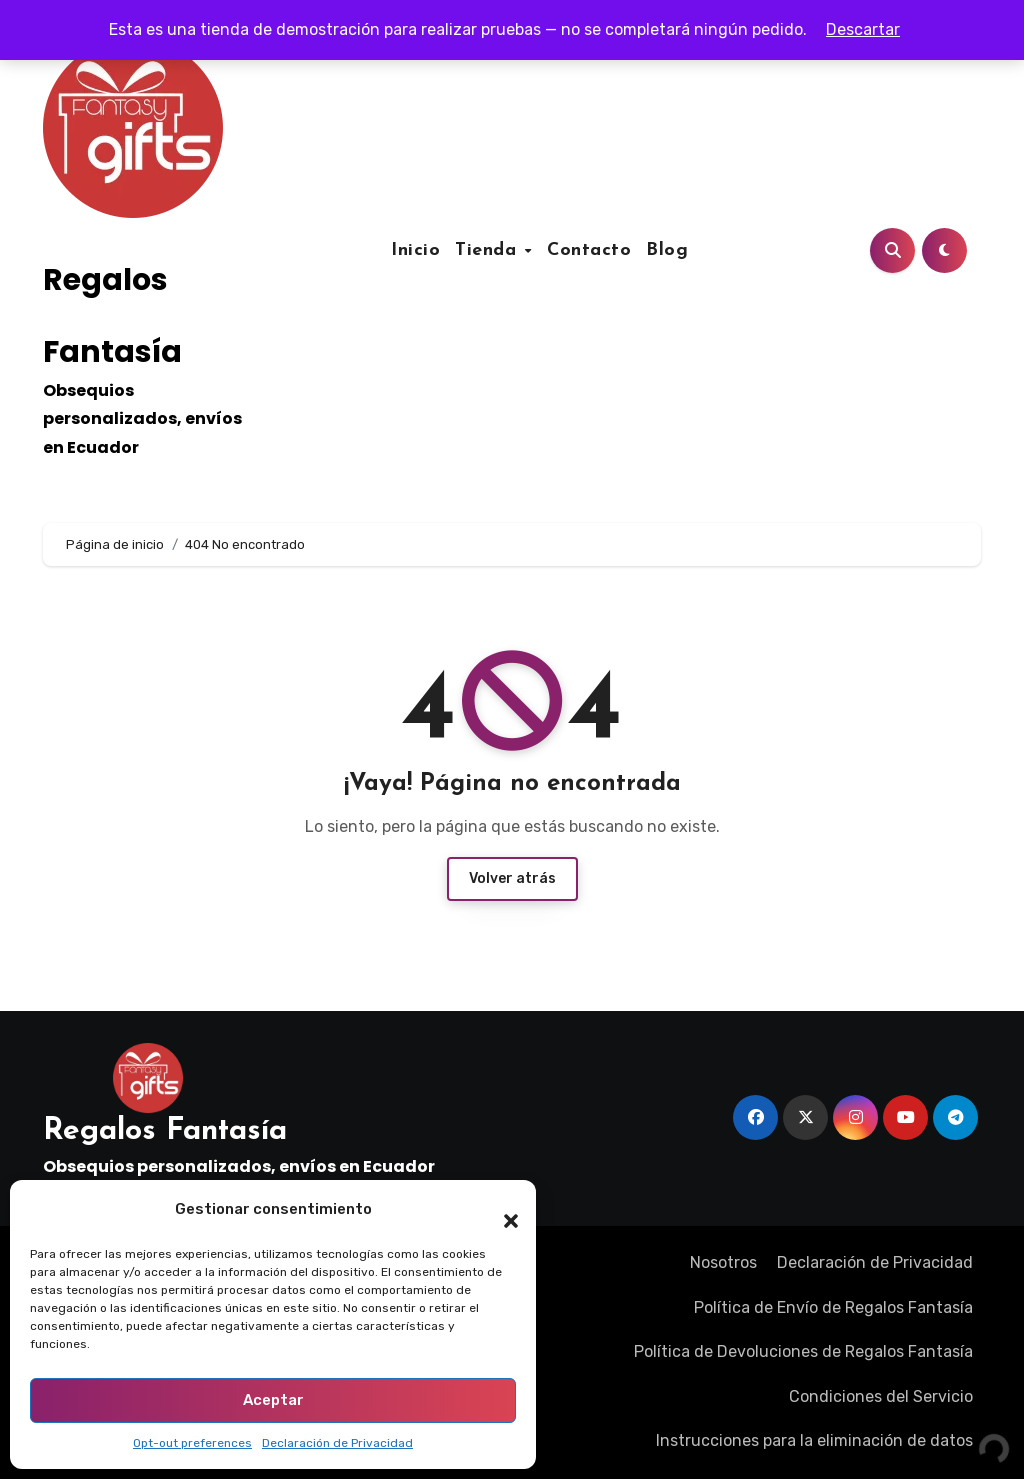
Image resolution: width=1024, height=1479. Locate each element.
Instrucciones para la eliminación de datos (814, 1440)
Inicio (415, 250)
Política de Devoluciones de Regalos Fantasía (803, 1351)
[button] (501, 1210)
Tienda (489, 250)
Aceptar (273, 1400)
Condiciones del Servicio (881, 1396)
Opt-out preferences (192, 1443)
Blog (667, 250)
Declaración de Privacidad (337, 1443)
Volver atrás (512, 878)
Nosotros (723, 1262)
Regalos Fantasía (165, 1131)
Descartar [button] (863, 29)
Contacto (589, 250)
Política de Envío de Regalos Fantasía (833, 1307)
